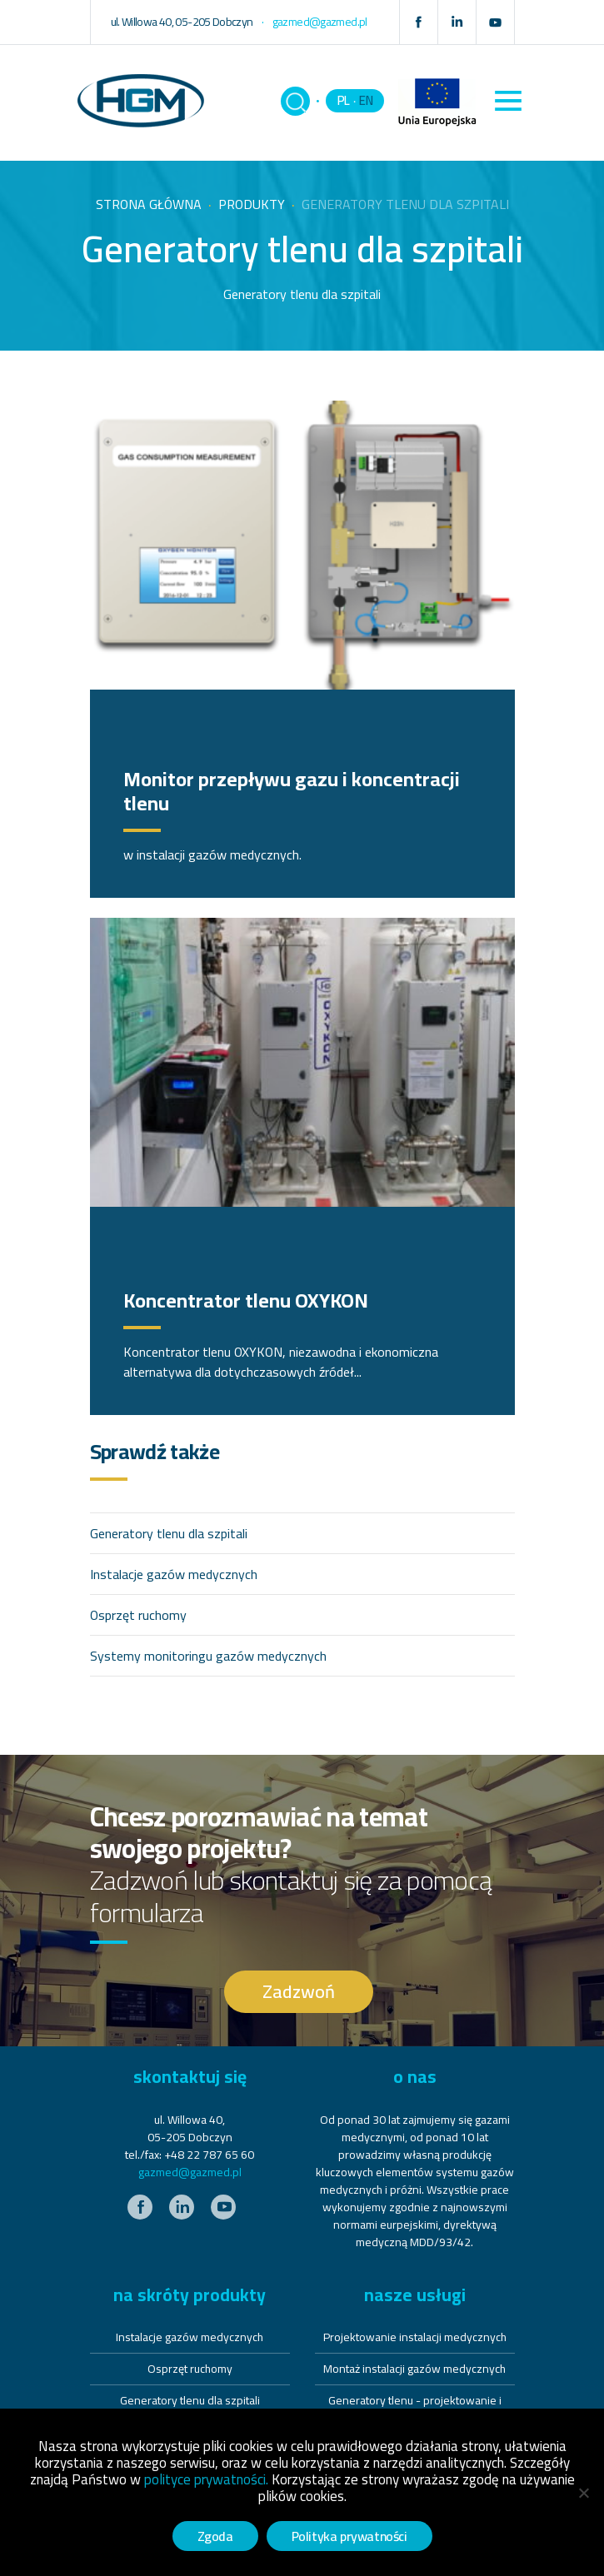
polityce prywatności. (206, 2479)
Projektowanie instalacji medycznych (415, 2337)
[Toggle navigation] (508, 101)
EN (365, 100)
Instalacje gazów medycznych (173, 1574)
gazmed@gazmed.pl (190, 2172)
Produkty (251, 204)
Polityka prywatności (349, 2536)
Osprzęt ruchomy (138, 1614)
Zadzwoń (298, 1991)
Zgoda (215, 2536)
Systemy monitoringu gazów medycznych (208, 1655)
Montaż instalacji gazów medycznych (414, 2368)
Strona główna (149, 204)
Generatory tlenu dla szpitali (168, 1533)
